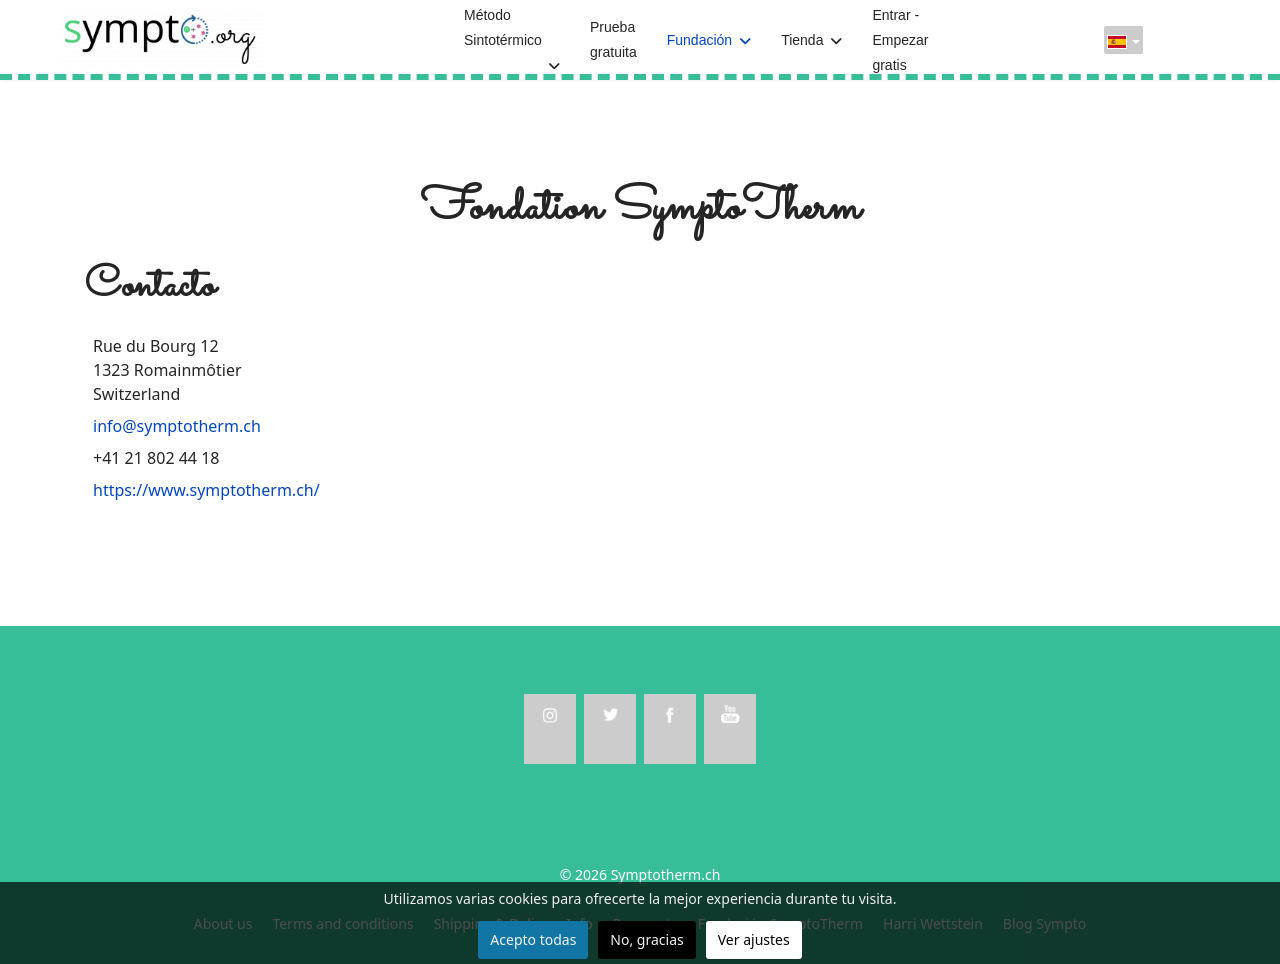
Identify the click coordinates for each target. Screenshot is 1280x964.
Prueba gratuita (613, 39)
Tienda (802, 40)
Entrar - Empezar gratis (900, 40)
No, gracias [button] (646, 939)
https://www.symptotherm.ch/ (206, 490)
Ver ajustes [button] (754, 939)
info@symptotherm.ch (177, 426)
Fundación (699, 40)
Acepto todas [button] (533, 939)
